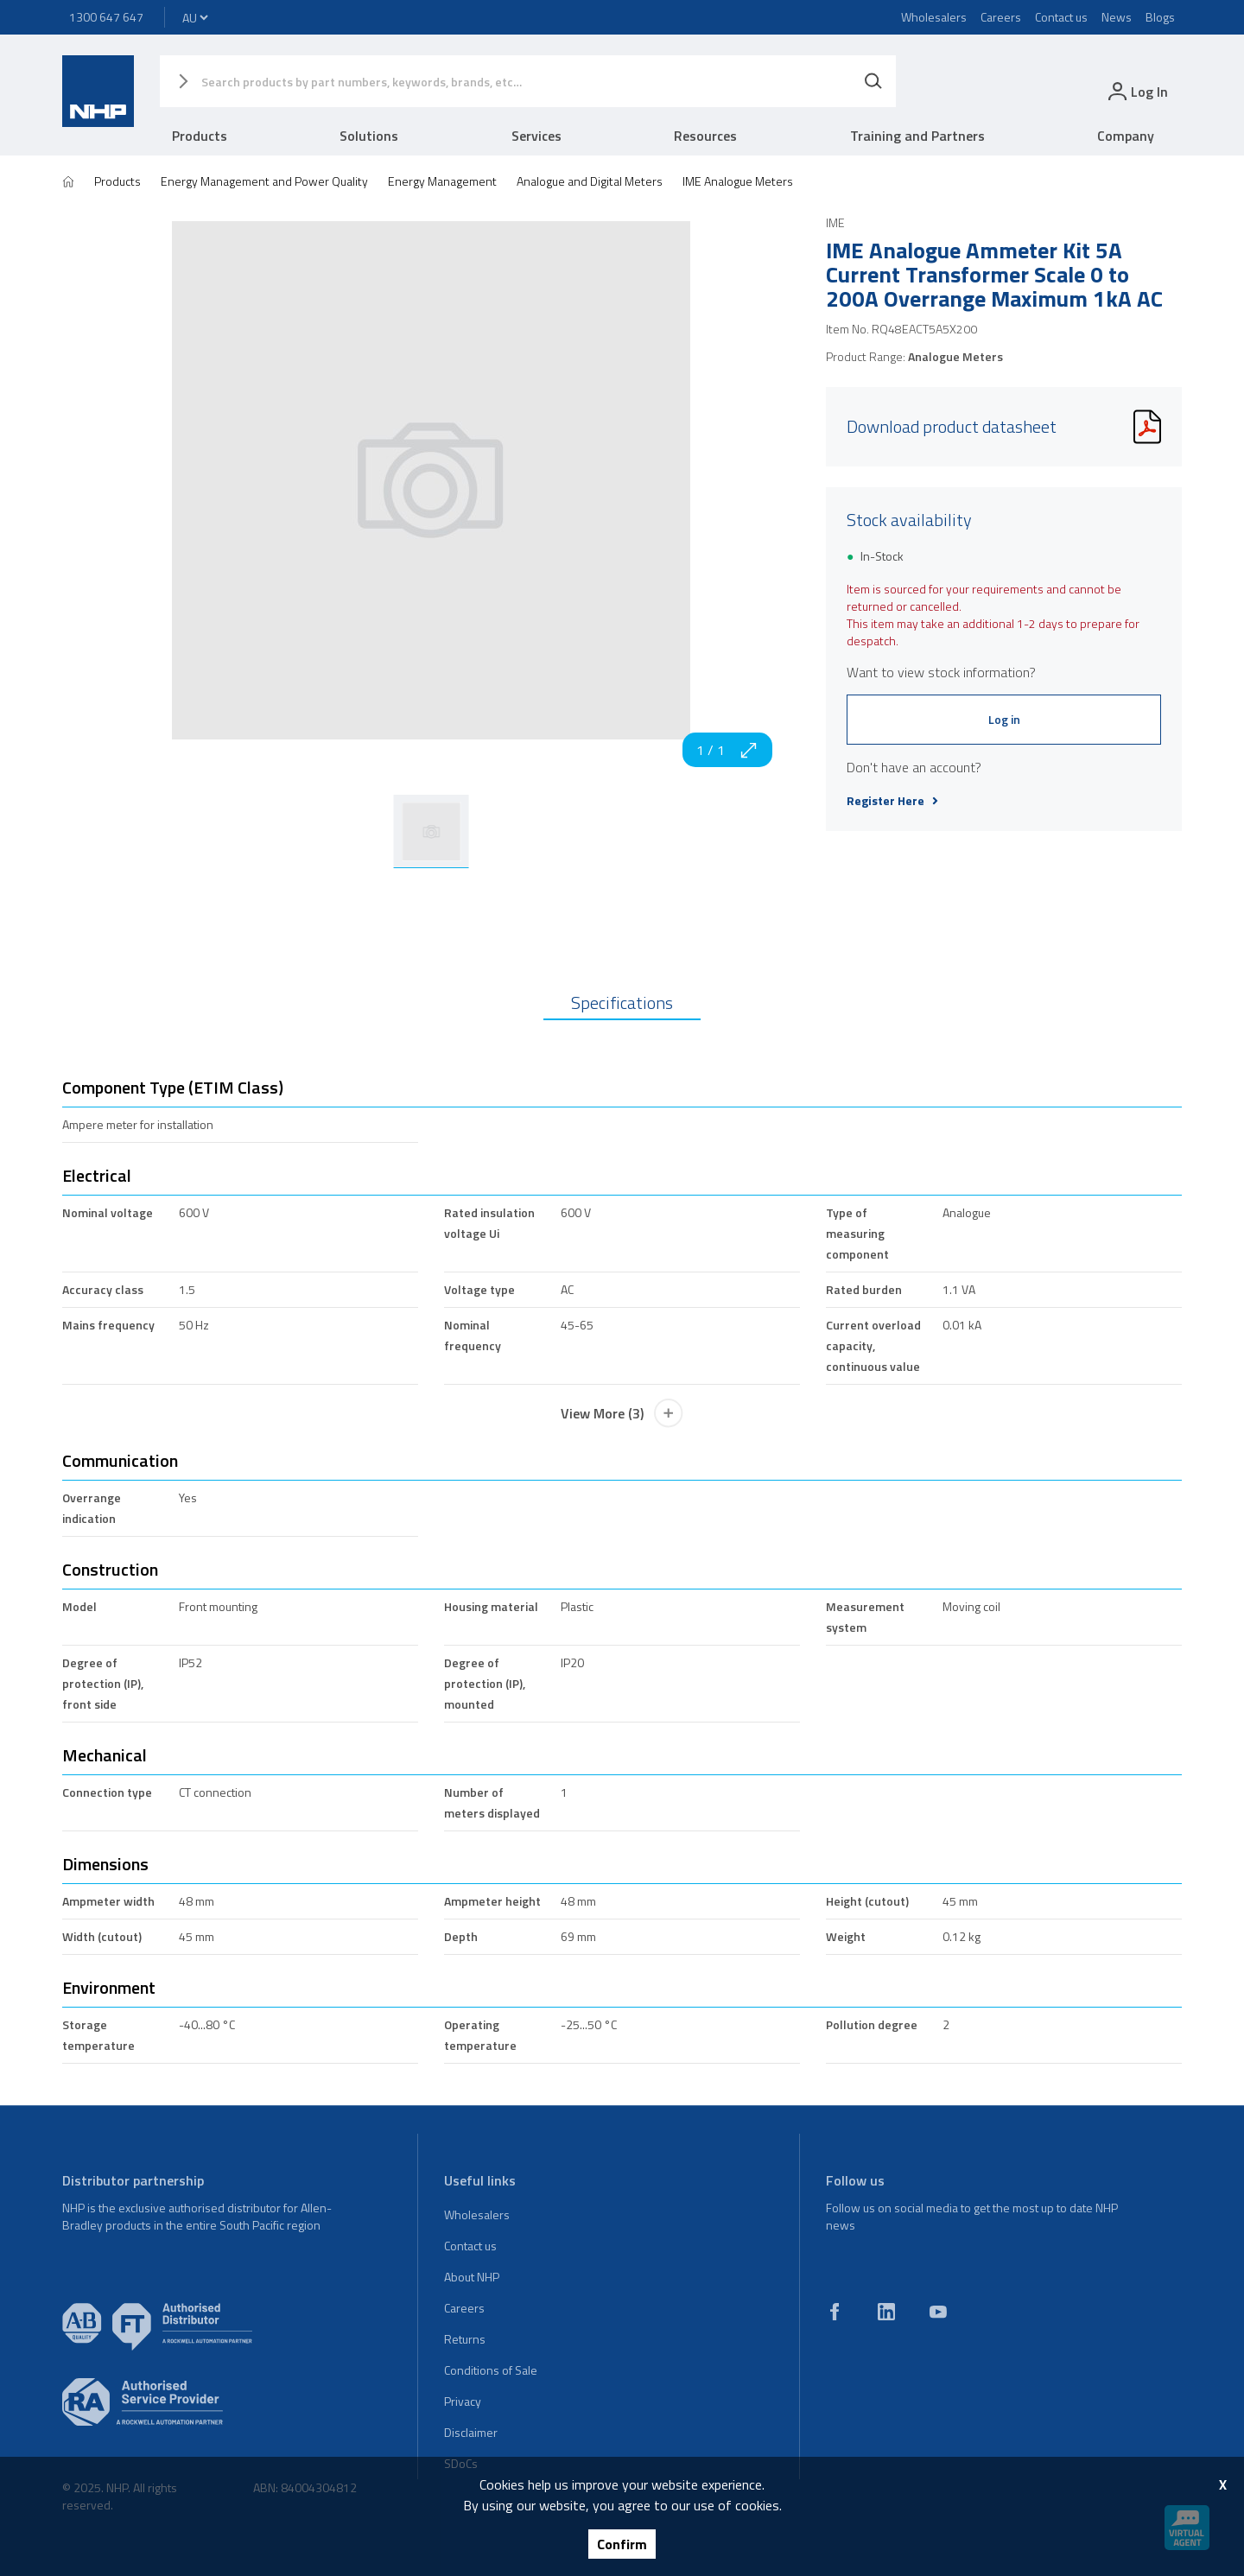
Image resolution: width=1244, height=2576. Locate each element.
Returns (465, 2339)
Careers (1001, 17)
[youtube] (938, 2311)
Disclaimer (471, 2432)
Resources (705, 135)
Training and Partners (917, 135)
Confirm (622, 2544)
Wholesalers (934, 17)
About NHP (471, 2277)
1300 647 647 (106, 17)
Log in (1004, 719)
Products (199, 135)
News (1116, 17)
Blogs (1160, 17)
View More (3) (622, 1413)
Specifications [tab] (622, 1002)
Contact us (1061, 17)
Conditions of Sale (490, 2370)
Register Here (892, 800)
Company (1125, 135)
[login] (1136, 91)
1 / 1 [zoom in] (727, 749)
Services (536, 135)
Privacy (462, 2401)
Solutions (369, 135)
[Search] (873, 81)
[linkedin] (886, 2311)
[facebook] (834, 2311)
